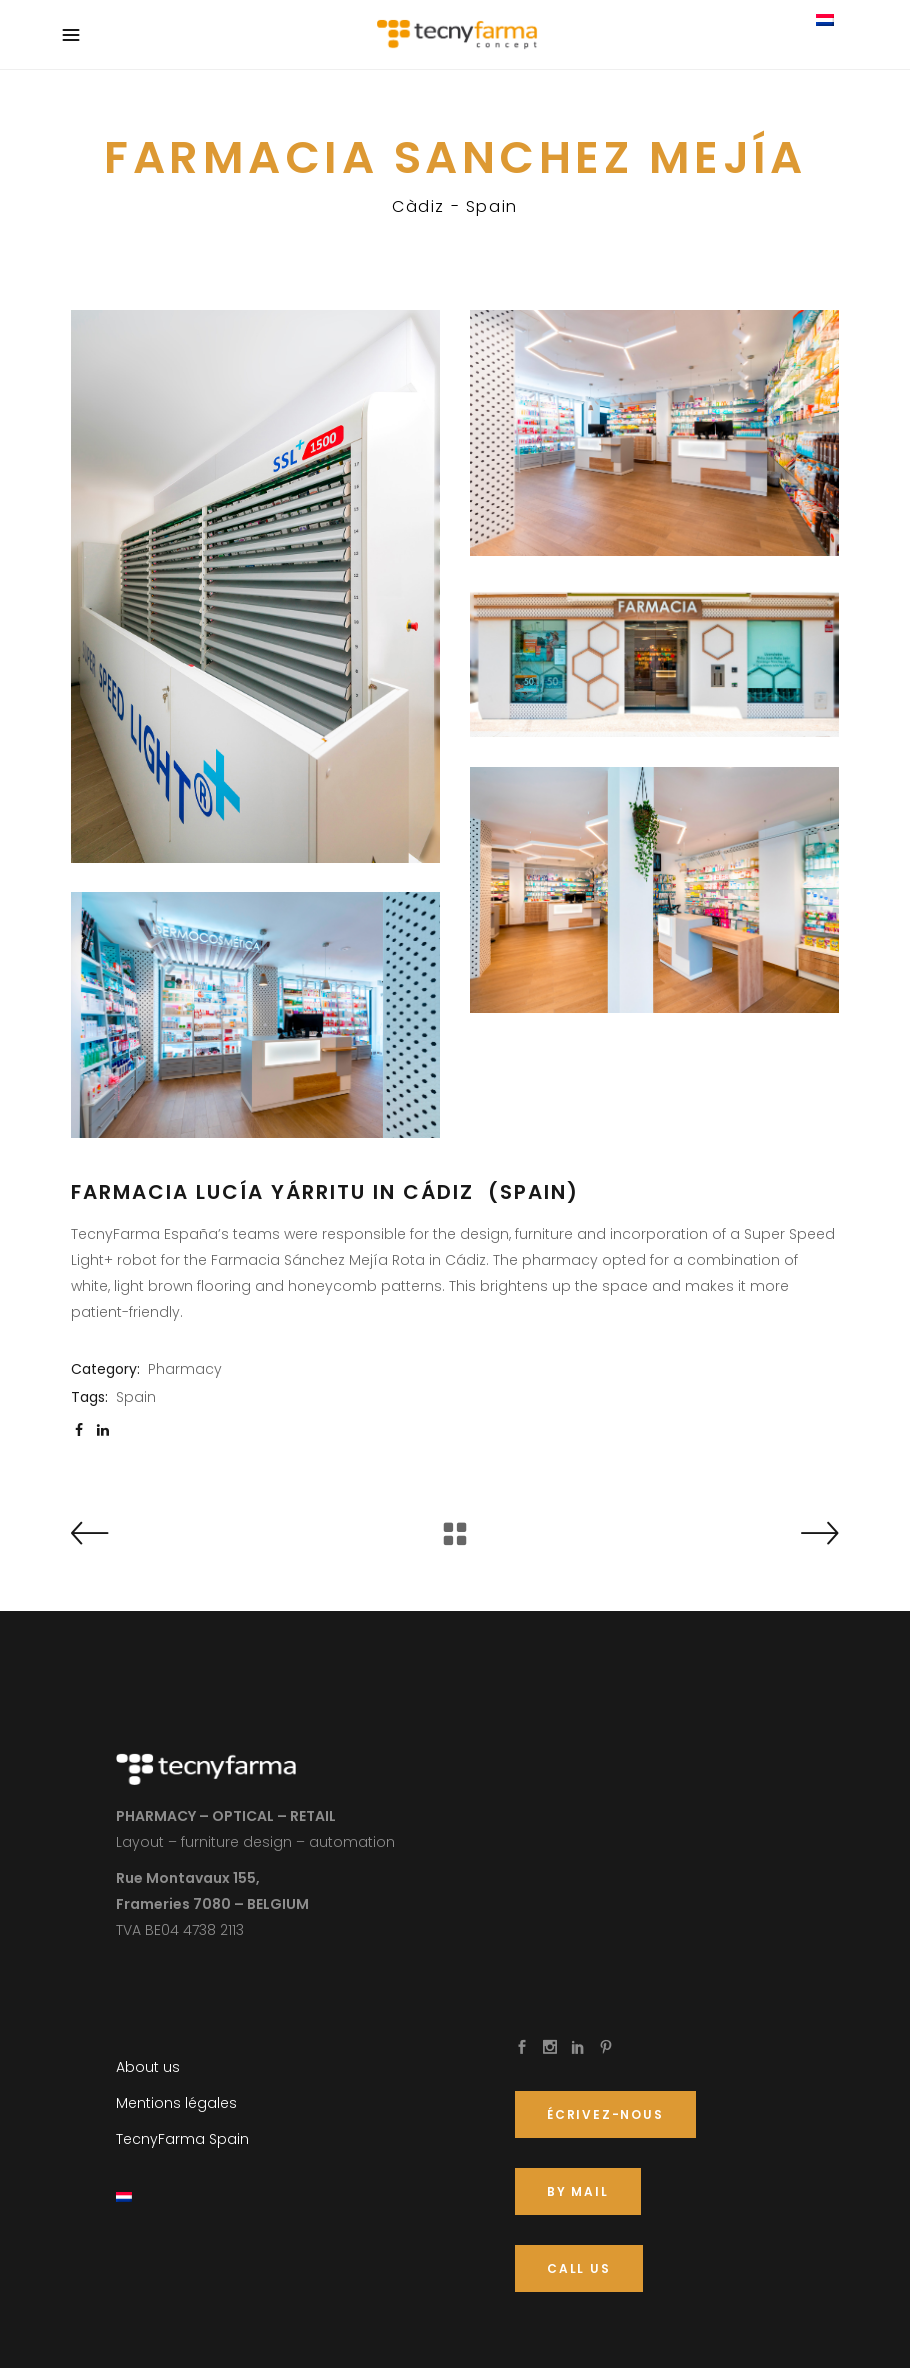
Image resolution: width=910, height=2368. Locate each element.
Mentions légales (176, 2103)
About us (148, 2067)
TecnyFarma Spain (182, 2139)
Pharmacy (185, 1369)
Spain (136, 1397)
